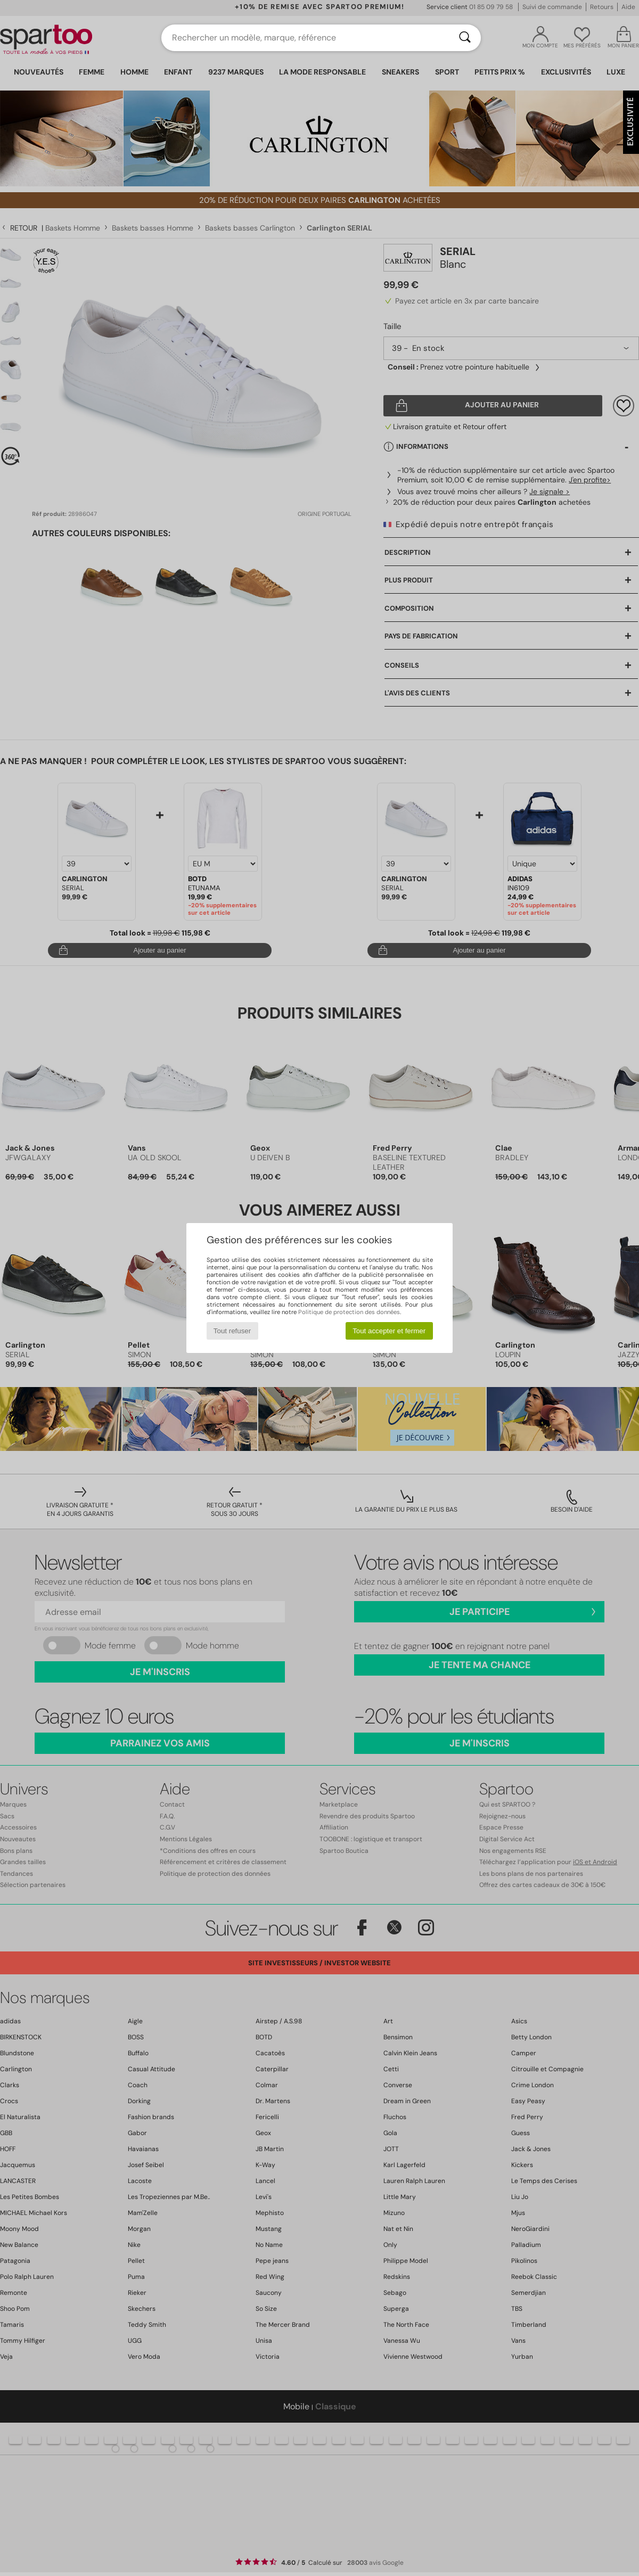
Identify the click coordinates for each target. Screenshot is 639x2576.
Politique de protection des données (349, 1312)
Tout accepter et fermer (389, 1331)
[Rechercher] (465, 37)
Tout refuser (232, 1331)
